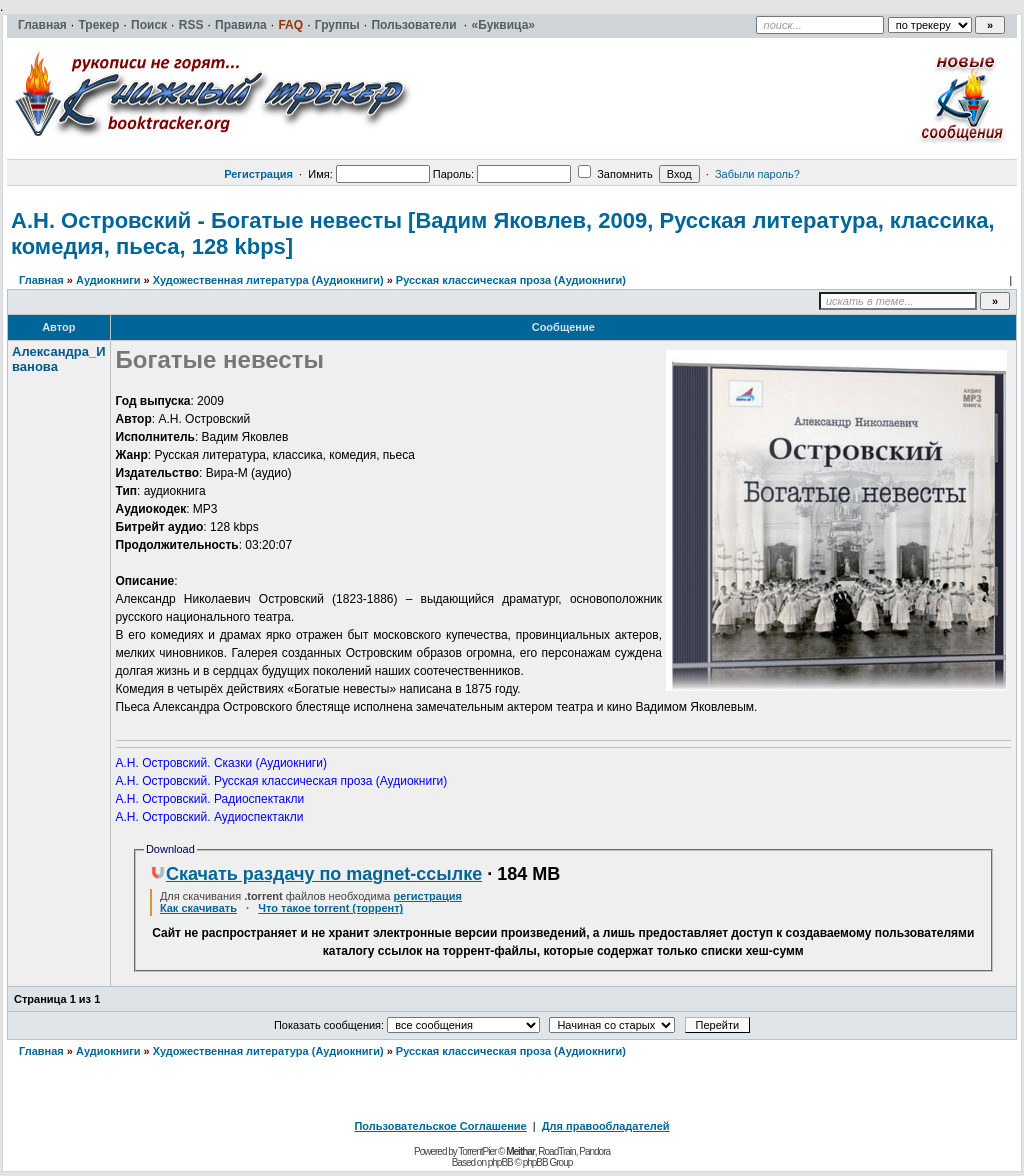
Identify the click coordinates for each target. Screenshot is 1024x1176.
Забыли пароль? (757, 174)
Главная (41, 280)
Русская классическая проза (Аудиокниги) (511, 280)
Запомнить (615, 174)
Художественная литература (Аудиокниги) (268, 280)
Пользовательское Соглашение (440, 1126)
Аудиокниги (108, 280)
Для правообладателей (606, 1126)
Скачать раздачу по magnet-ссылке (316, 874)
